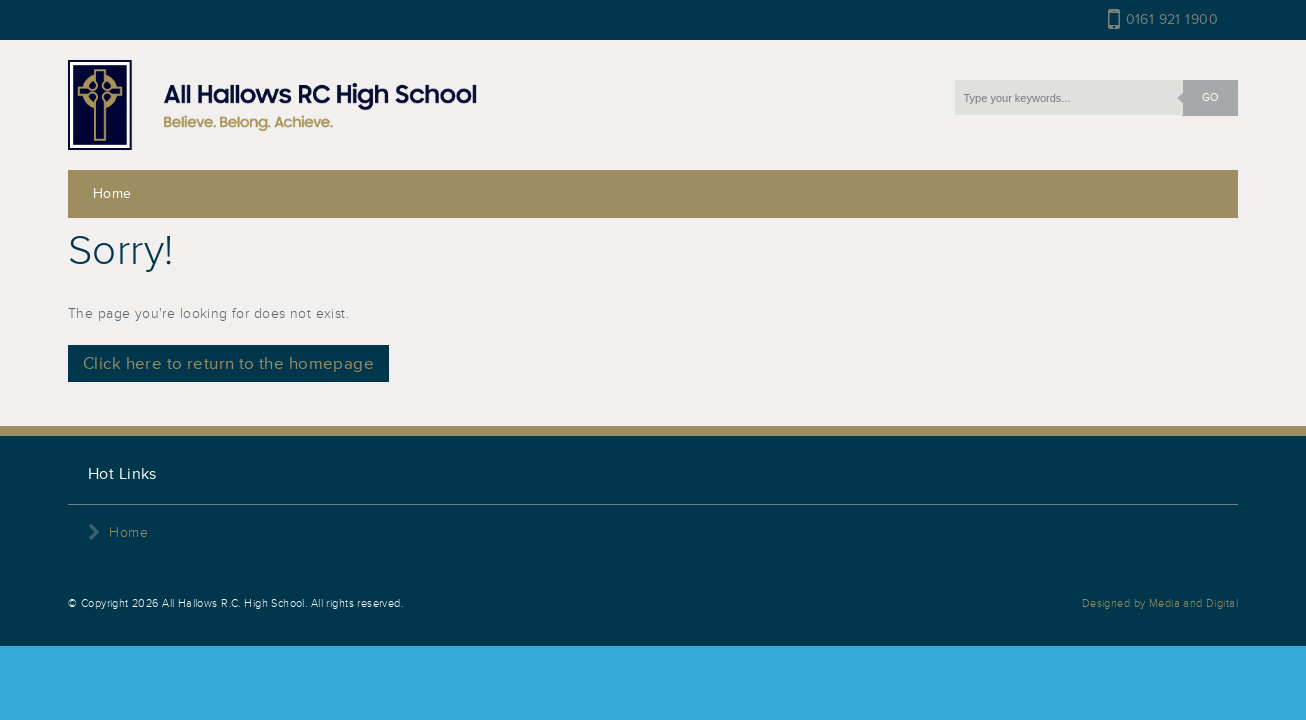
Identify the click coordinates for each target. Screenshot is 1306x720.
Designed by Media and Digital (1160, 603)
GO (1200, 97)
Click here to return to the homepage (228, 363)
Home (112, 193)
